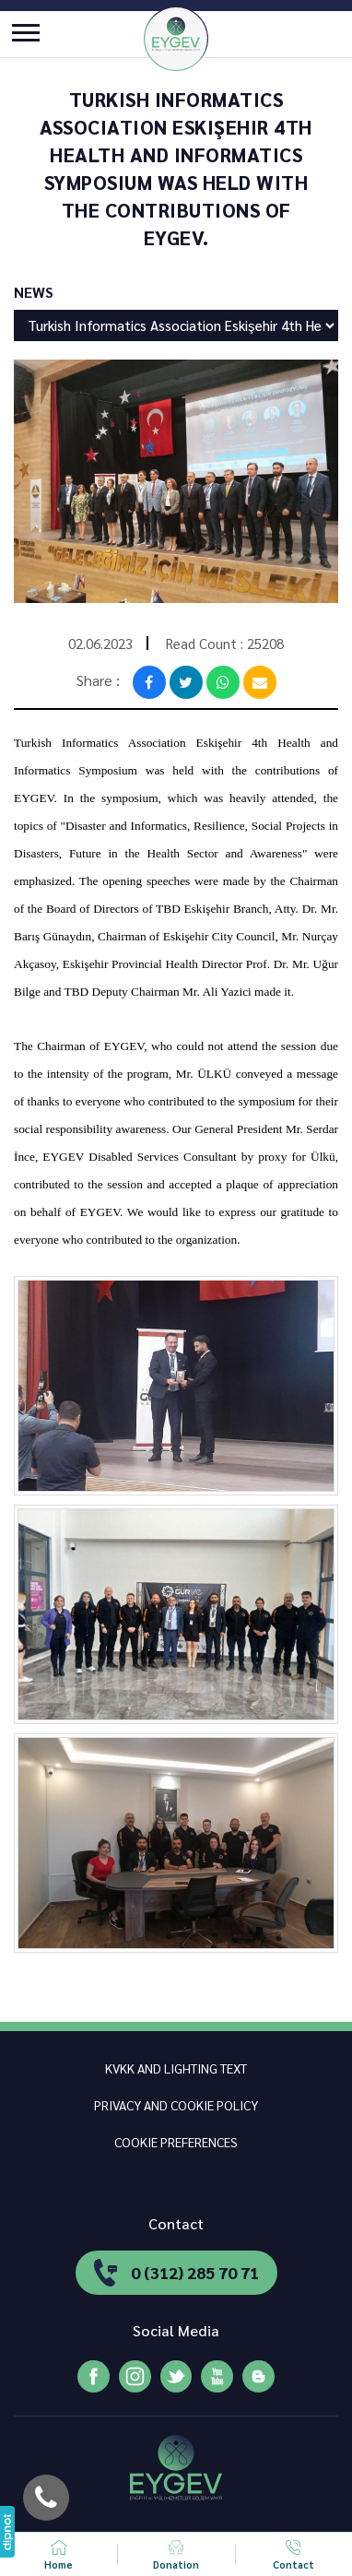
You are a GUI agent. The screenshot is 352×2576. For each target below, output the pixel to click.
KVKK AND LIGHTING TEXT (176, 2068)
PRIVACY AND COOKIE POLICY (176, 2105)
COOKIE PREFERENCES (176, 2141)
